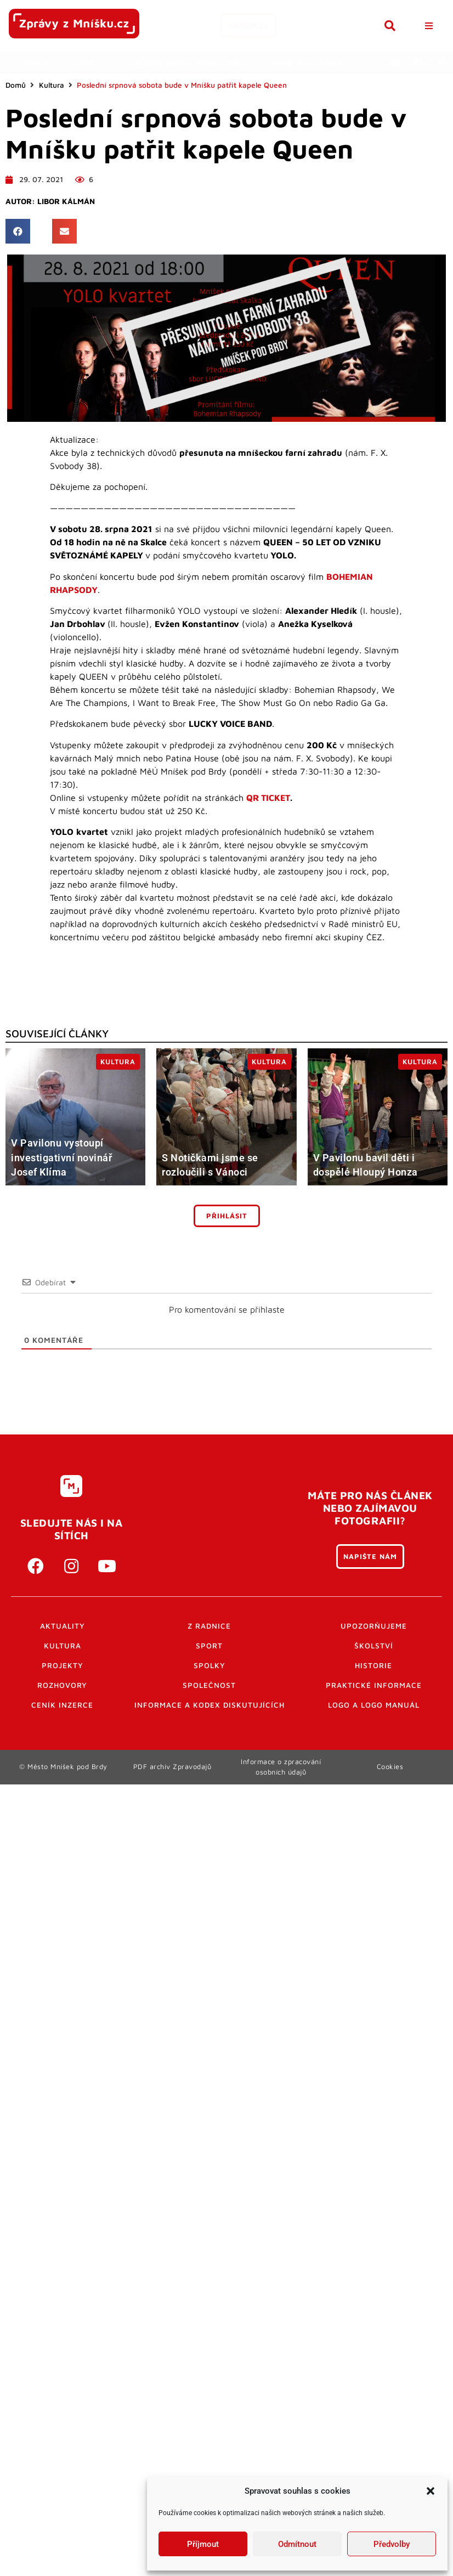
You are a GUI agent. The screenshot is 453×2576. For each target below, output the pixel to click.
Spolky (209, 1665)
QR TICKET (268, 798)
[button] (430, 2490)
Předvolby (391, 2544)
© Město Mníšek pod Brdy (63, 1766)
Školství (373, 1645)
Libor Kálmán (66, 201)
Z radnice (209, 1626)
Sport (209, 1645)
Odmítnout (297, 2544)
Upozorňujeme (374, 1626)
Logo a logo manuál (374, 1705)
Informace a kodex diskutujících (209, 1705)
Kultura (51, 85)
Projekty (62, 1665)
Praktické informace (374, 1685)
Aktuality (62, 1626)
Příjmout (203, 2544)
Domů (15, 85)
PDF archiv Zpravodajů (172, 1766)
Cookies (390, 1766)
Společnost (209, 1685)
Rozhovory (62, 1685)
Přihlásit (226, 1216)
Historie (373, 1665)
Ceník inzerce (62, 1705)
